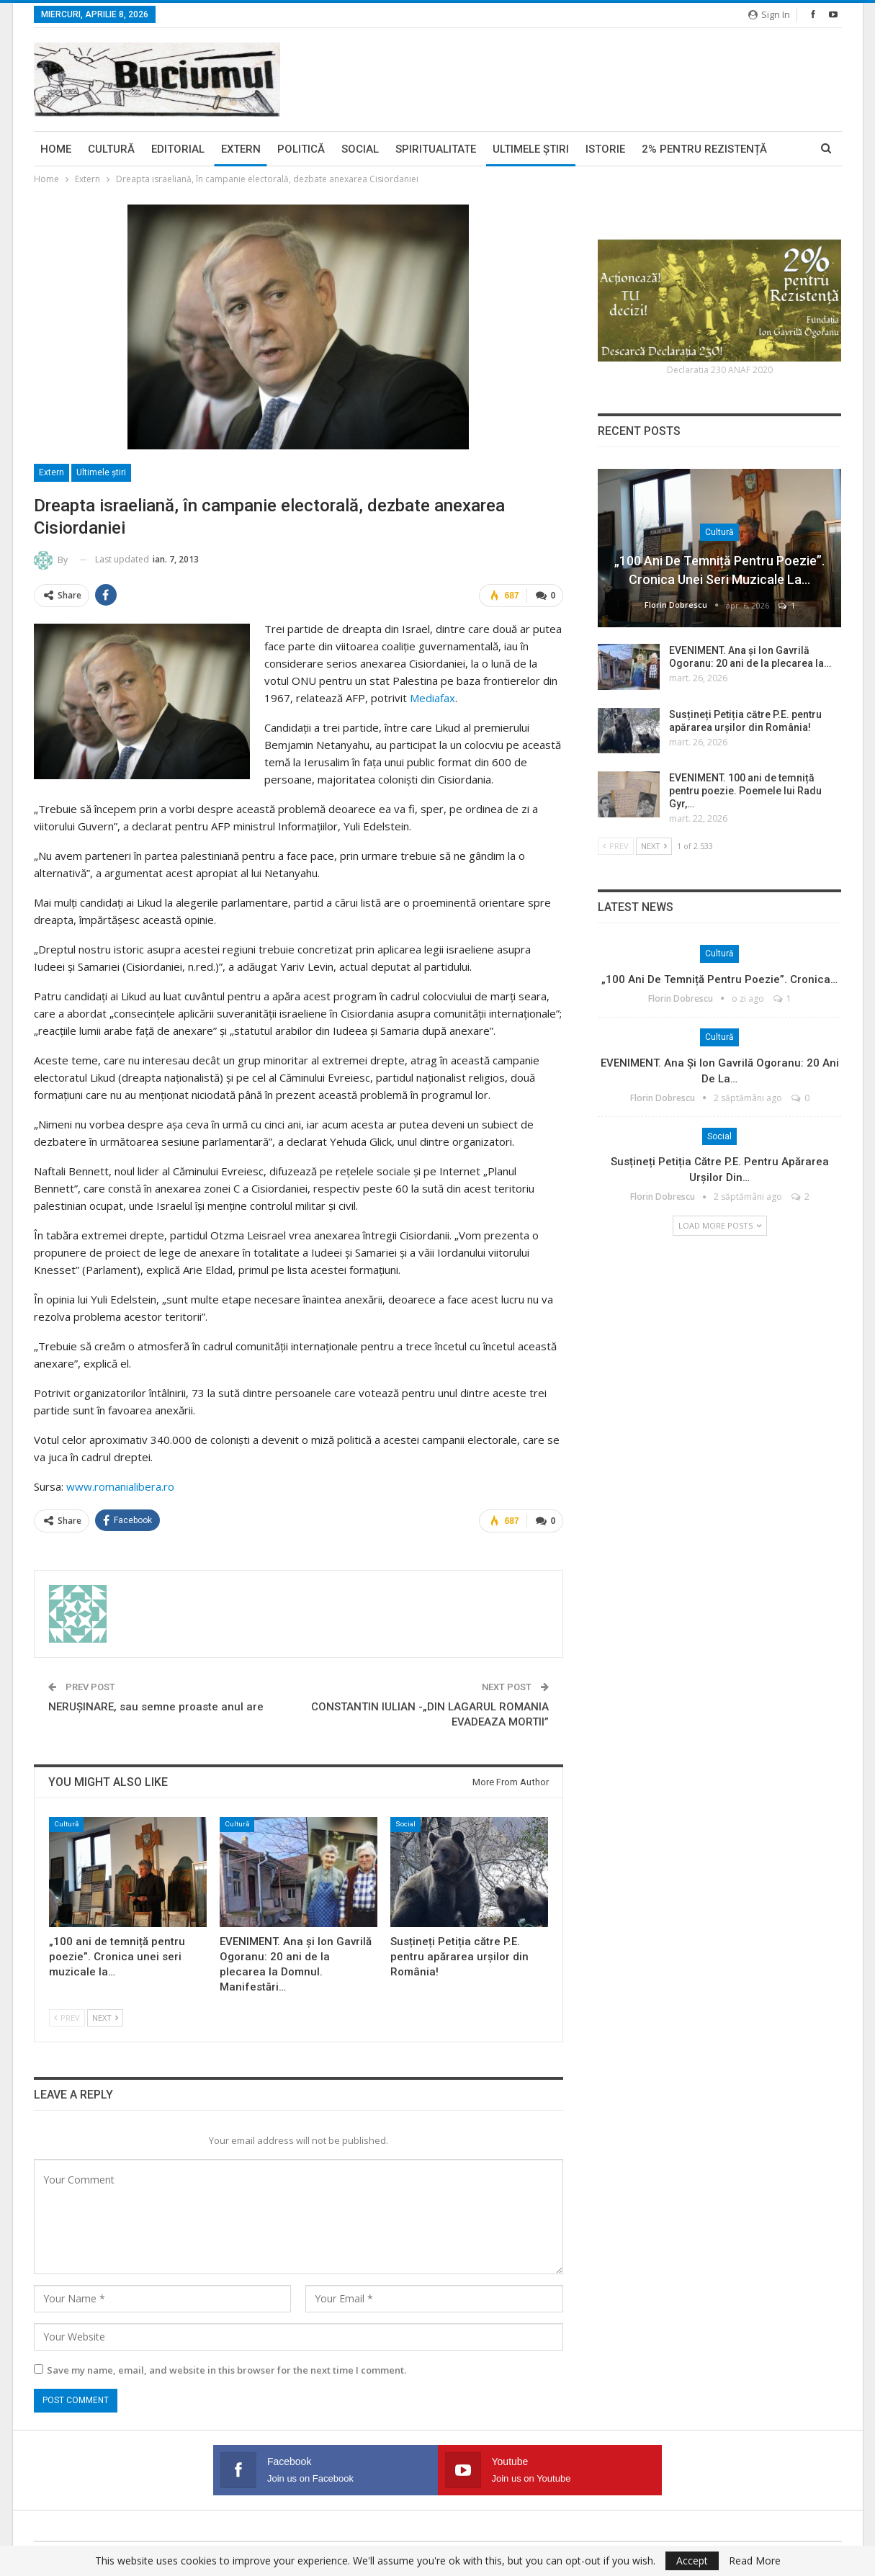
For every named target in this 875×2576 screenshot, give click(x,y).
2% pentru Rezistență (704, 149)
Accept (692, 2560)
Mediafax (432, 697)
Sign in (769, 14)
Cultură (111, 149)
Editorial (178, 149)
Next (105, 2015)
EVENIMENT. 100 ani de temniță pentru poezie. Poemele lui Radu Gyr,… (745, 790)
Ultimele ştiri (531, 149)
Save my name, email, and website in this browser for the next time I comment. (226, 2367)
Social (360, 149)
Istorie (605, 149)
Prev (67, 2015)
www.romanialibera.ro (120, 1485)
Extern (241, 149)
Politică (301, 149)
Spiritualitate (435, 149)
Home (55, 149)
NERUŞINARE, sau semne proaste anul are (156, 1704)
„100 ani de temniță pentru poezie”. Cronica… (719, 979)
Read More (755, 2561)
